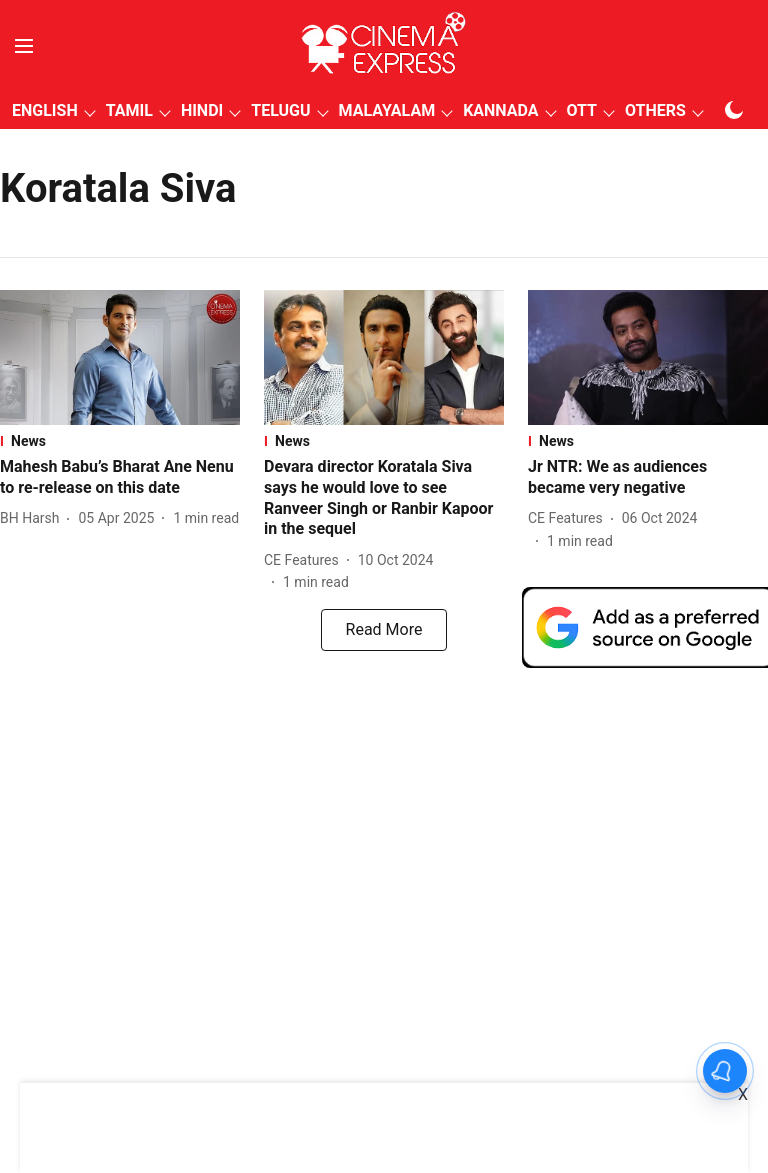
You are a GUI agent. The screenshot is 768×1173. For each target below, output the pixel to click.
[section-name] (120, 441)
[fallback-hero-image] (120, 357)
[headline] (120, 478)
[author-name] (33, 518)
